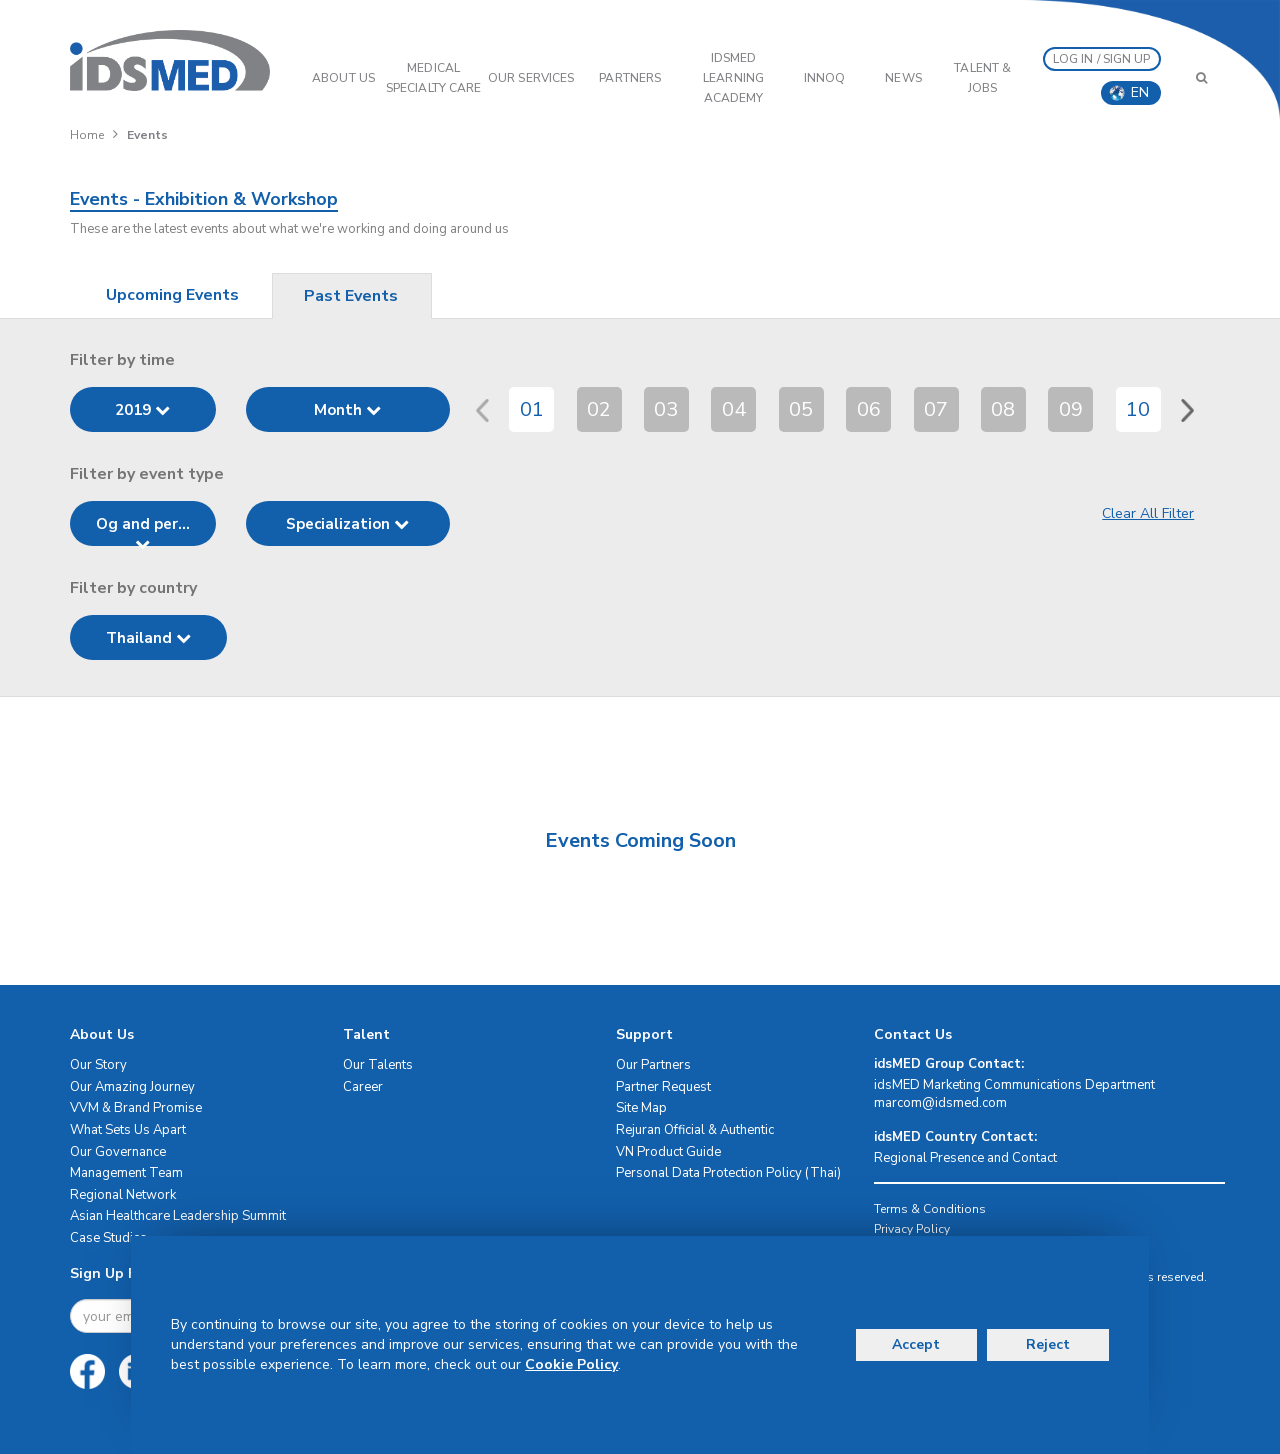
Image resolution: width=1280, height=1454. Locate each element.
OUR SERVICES (531, 78)
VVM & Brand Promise (136, 1108)
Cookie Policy (571, 1364)
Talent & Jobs (982, 78)
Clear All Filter (1148, 513)
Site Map (641, 1108)
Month (347, 410)
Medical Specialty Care (433, 78)
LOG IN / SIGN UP (1102, 59)
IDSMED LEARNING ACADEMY (733, 78)
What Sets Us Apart (128, 1130)
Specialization (347, 524)
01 (532, 409)
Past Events (351, 296)
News (903, 78)
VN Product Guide (668, 1152)
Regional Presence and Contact (965, 1158)
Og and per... (143, 530)
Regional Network (123, 1195)
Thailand (148, 638)
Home (87, 135)
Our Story (98, 1065)
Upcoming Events (172, 295)
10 (1138, 409)
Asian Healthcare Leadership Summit (178, 1216)
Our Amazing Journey (132, 1087)
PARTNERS (630, 78)
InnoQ (825, 78)
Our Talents (378, 1065)
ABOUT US (343, 78)
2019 (142, 410)
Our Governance (118, 1152)
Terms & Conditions (930, 1209)
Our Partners (653, 1065)
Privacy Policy (912, 1229)
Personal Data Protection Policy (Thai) (728, 1173)
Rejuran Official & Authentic (695, 1130)
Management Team (126, 1173)
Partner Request (663, 1087)
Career (363, 1087)
